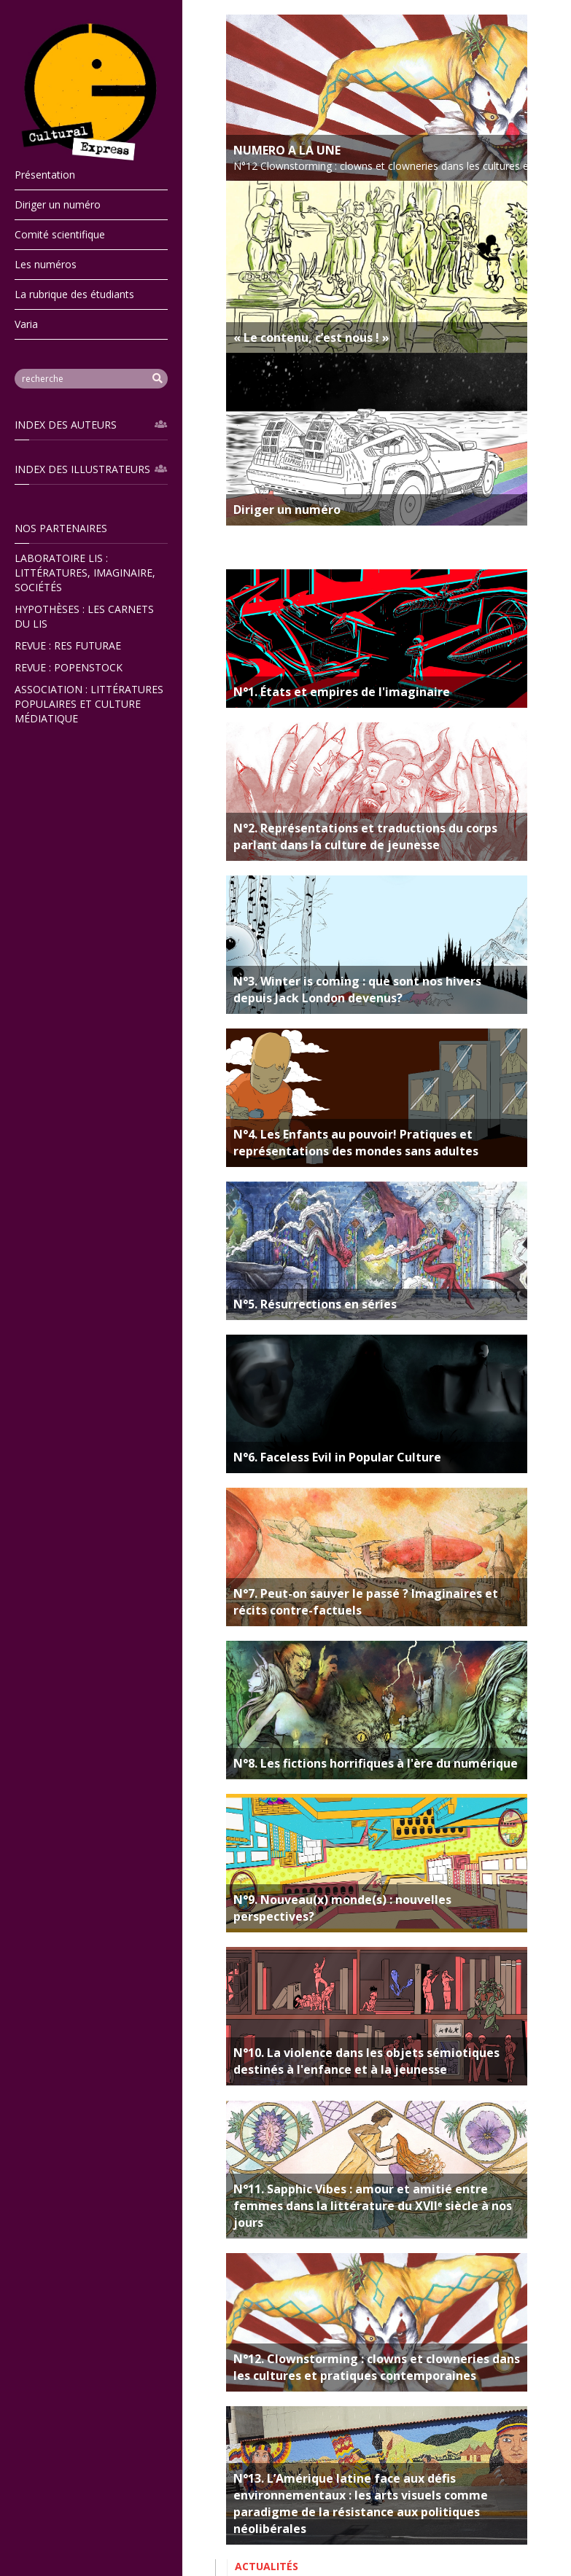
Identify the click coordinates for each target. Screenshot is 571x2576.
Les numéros (46, 264)
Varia (26, 324)
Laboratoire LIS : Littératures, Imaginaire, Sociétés (85, 572)
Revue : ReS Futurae (68, 645)
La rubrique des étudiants (74, 294)
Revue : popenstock (69, 667)
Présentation (45, 175)
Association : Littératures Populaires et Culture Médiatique (89, 703)
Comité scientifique (60, 234)
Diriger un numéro (58, 204)
